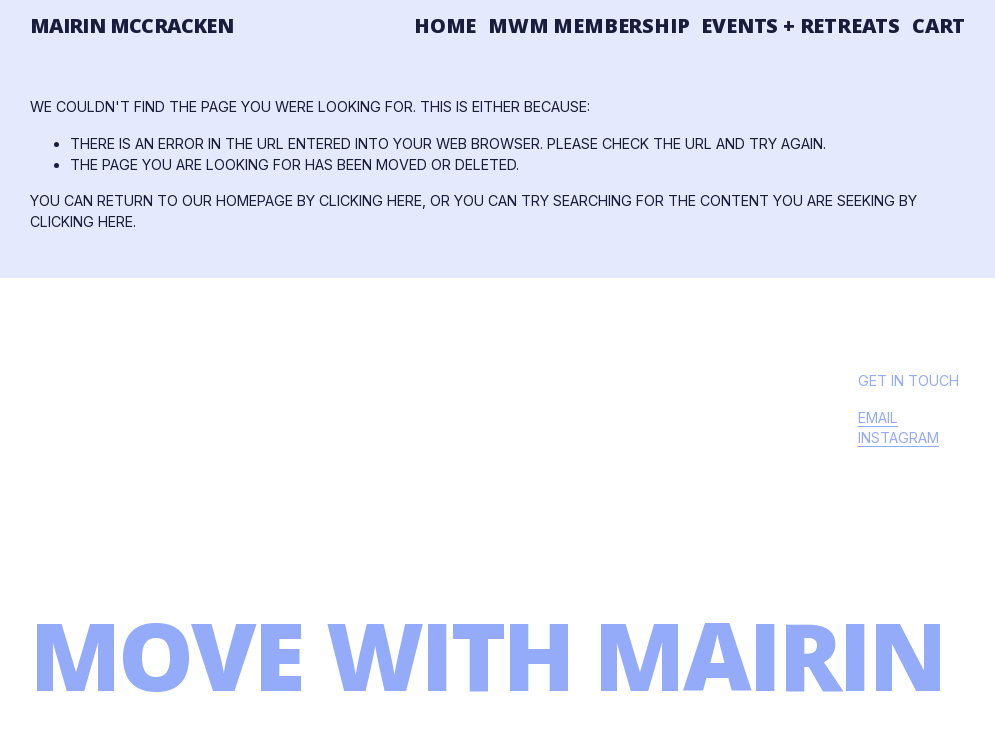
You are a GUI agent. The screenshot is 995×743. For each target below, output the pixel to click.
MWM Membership (588, 25)
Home (445, 25)
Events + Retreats (800, 25)
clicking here (370, 200)
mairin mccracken (131, 25)
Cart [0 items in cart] (938, 26)
